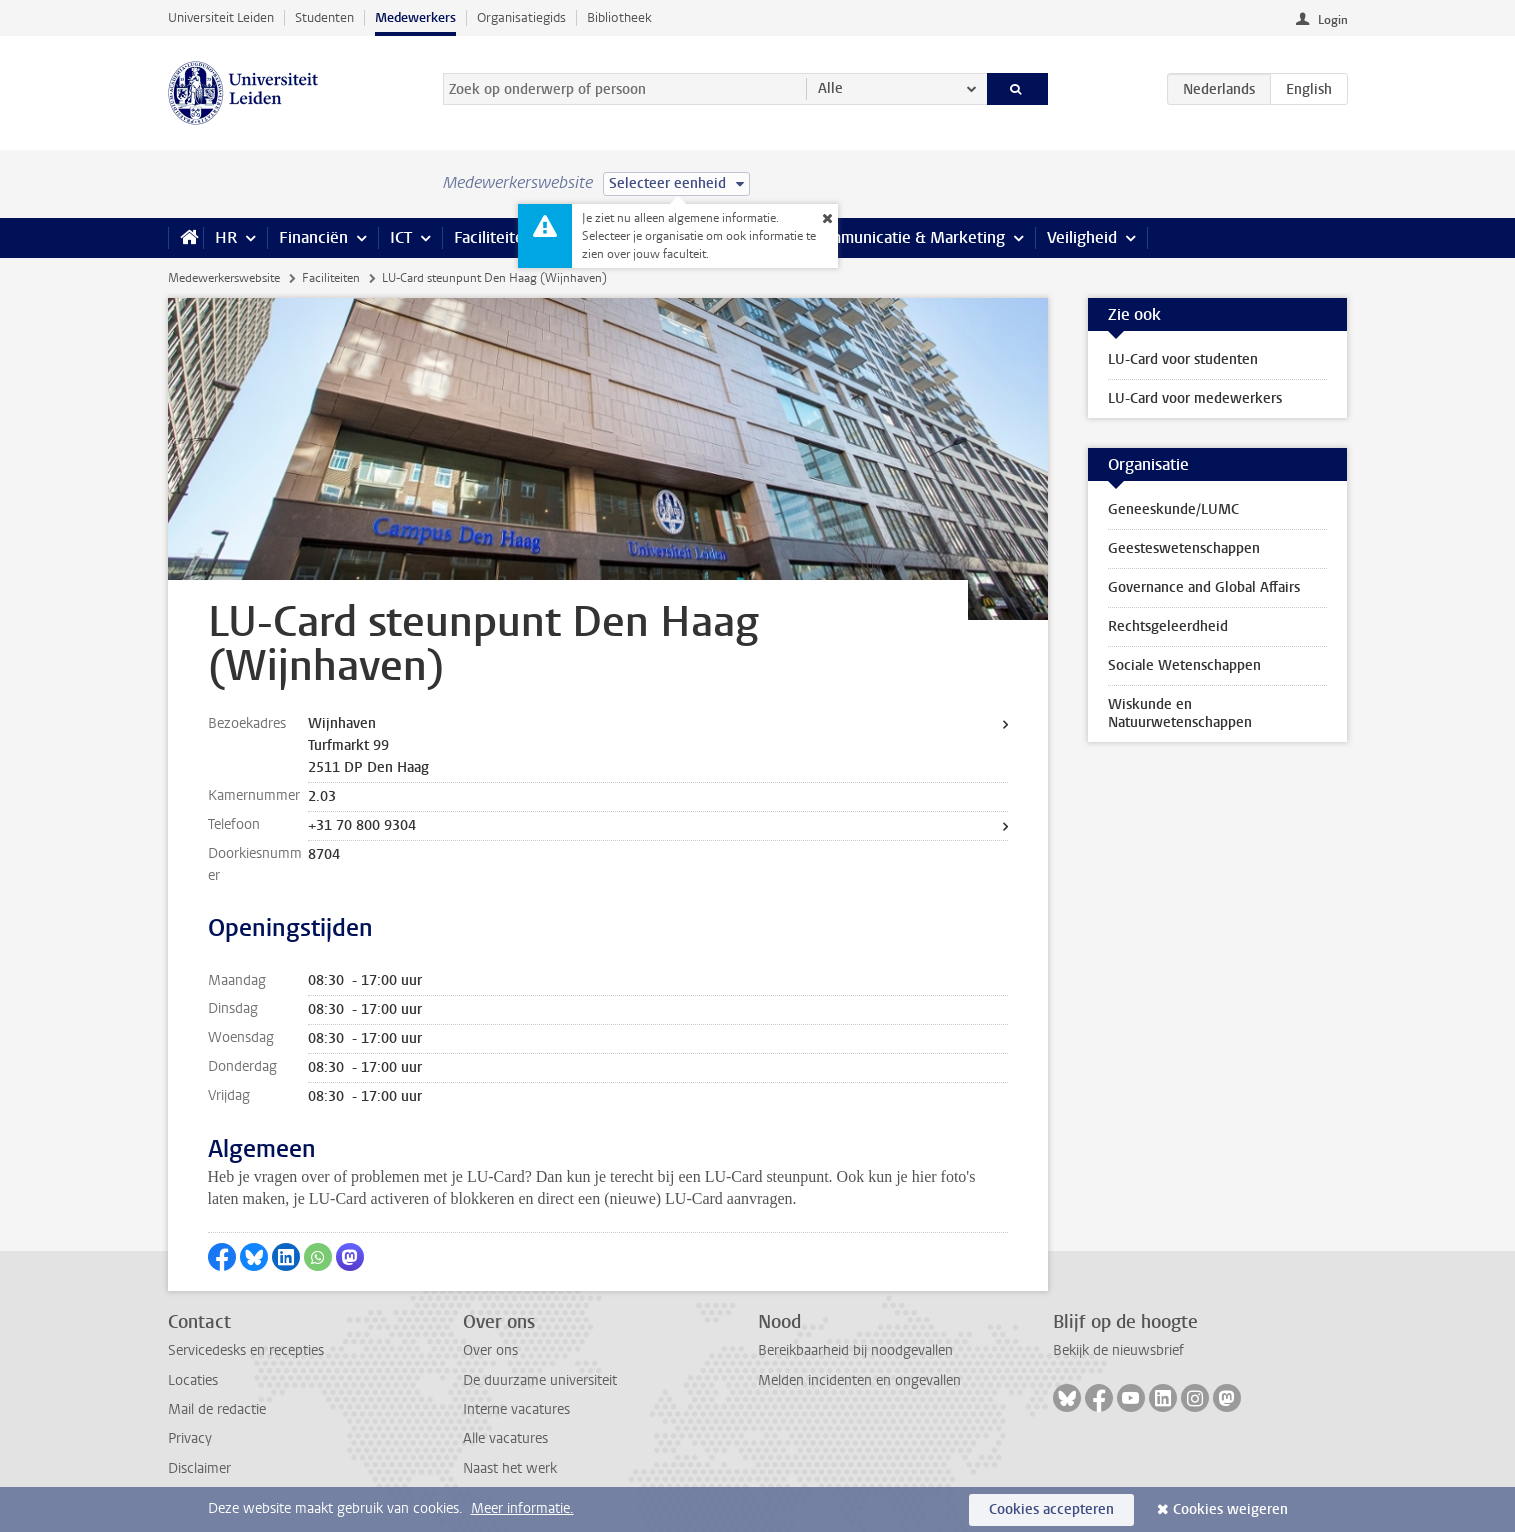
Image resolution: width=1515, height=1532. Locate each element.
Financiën (313, 237)
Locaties (193, 1380)
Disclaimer (199, 1468)
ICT (401, 237)
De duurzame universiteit (540, 1380)
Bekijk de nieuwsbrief (1118, 1350)
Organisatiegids (521, 17)
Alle (830, 88)
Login (1333, 20)
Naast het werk (510, 1468)
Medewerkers (415, 17)
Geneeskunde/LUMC (1173, 509)
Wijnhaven (342, 723)
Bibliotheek (619, 17)
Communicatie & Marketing (907, 237)
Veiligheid (1082, 237)
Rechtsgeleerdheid (1168, 626)
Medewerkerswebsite (224, 278)
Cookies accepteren (1051, 1509)
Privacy (190, 1438)
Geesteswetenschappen (1184, 548)
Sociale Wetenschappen (1184, 665)
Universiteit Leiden (221, 17)
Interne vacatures (516, 1409)
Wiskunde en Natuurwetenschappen (1180, 713)
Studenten (324, 17)
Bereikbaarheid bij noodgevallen (855, 1350)
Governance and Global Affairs (1204, 587)
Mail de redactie (217, 1409)
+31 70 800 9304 (362, 825)
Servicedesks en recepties (246, 1350)
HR (226, 237)
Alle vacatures (505, 1438)
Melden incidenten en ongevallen (859, 1380)
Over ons (490, 1350)
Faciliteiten (493, 237)
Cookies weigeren (1230, 1509)
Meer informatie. (522, 1508)
